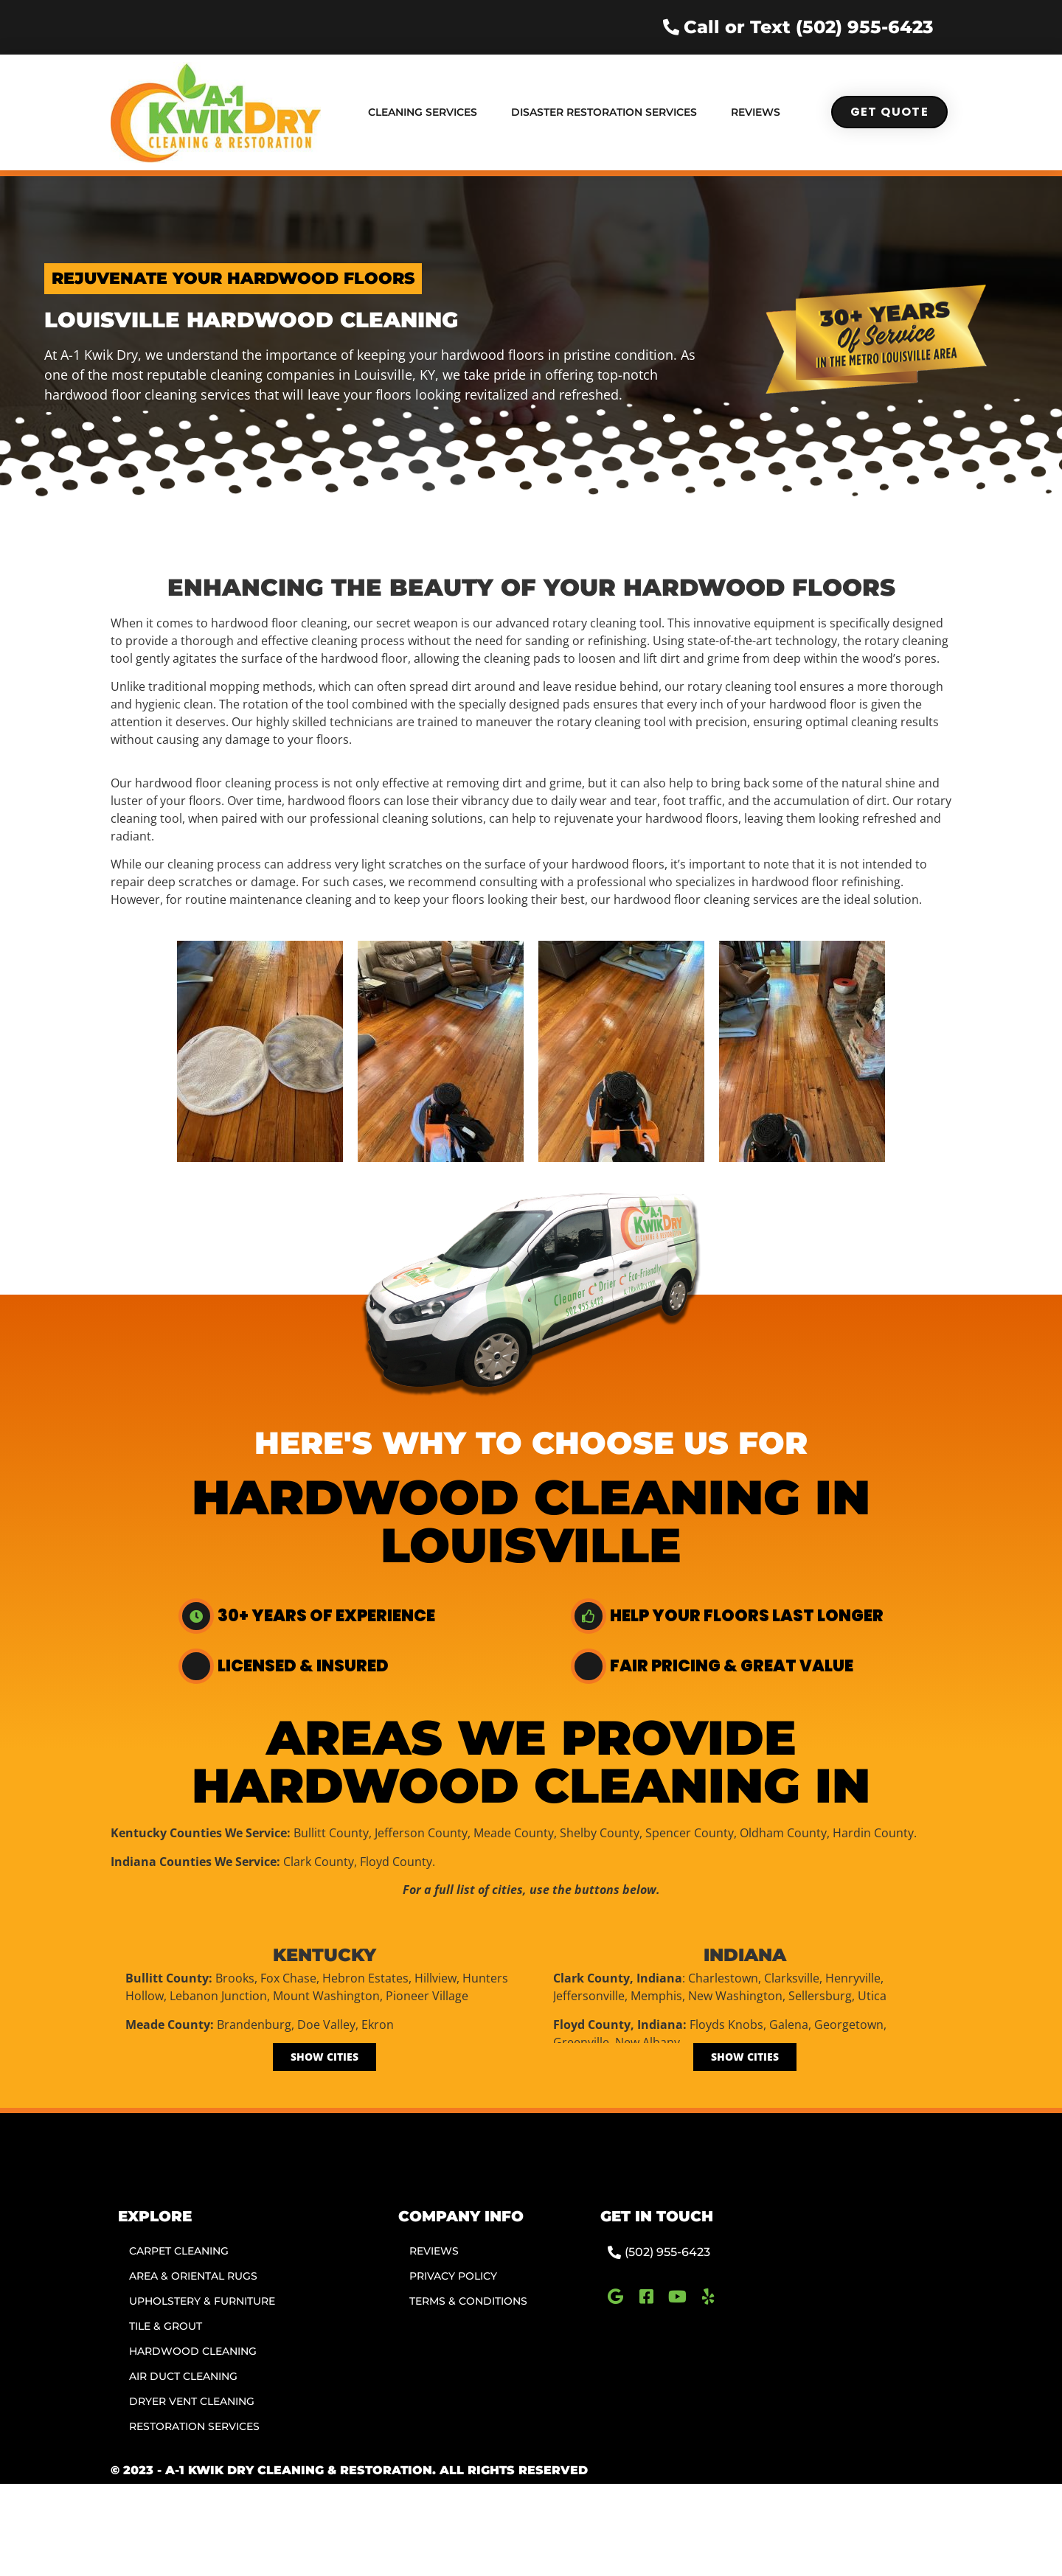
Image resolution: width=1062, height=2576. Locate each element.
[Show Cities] (324, 2057)
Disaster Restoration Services (604, 112)
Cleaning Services (422, 112)
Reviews (755, 112)
